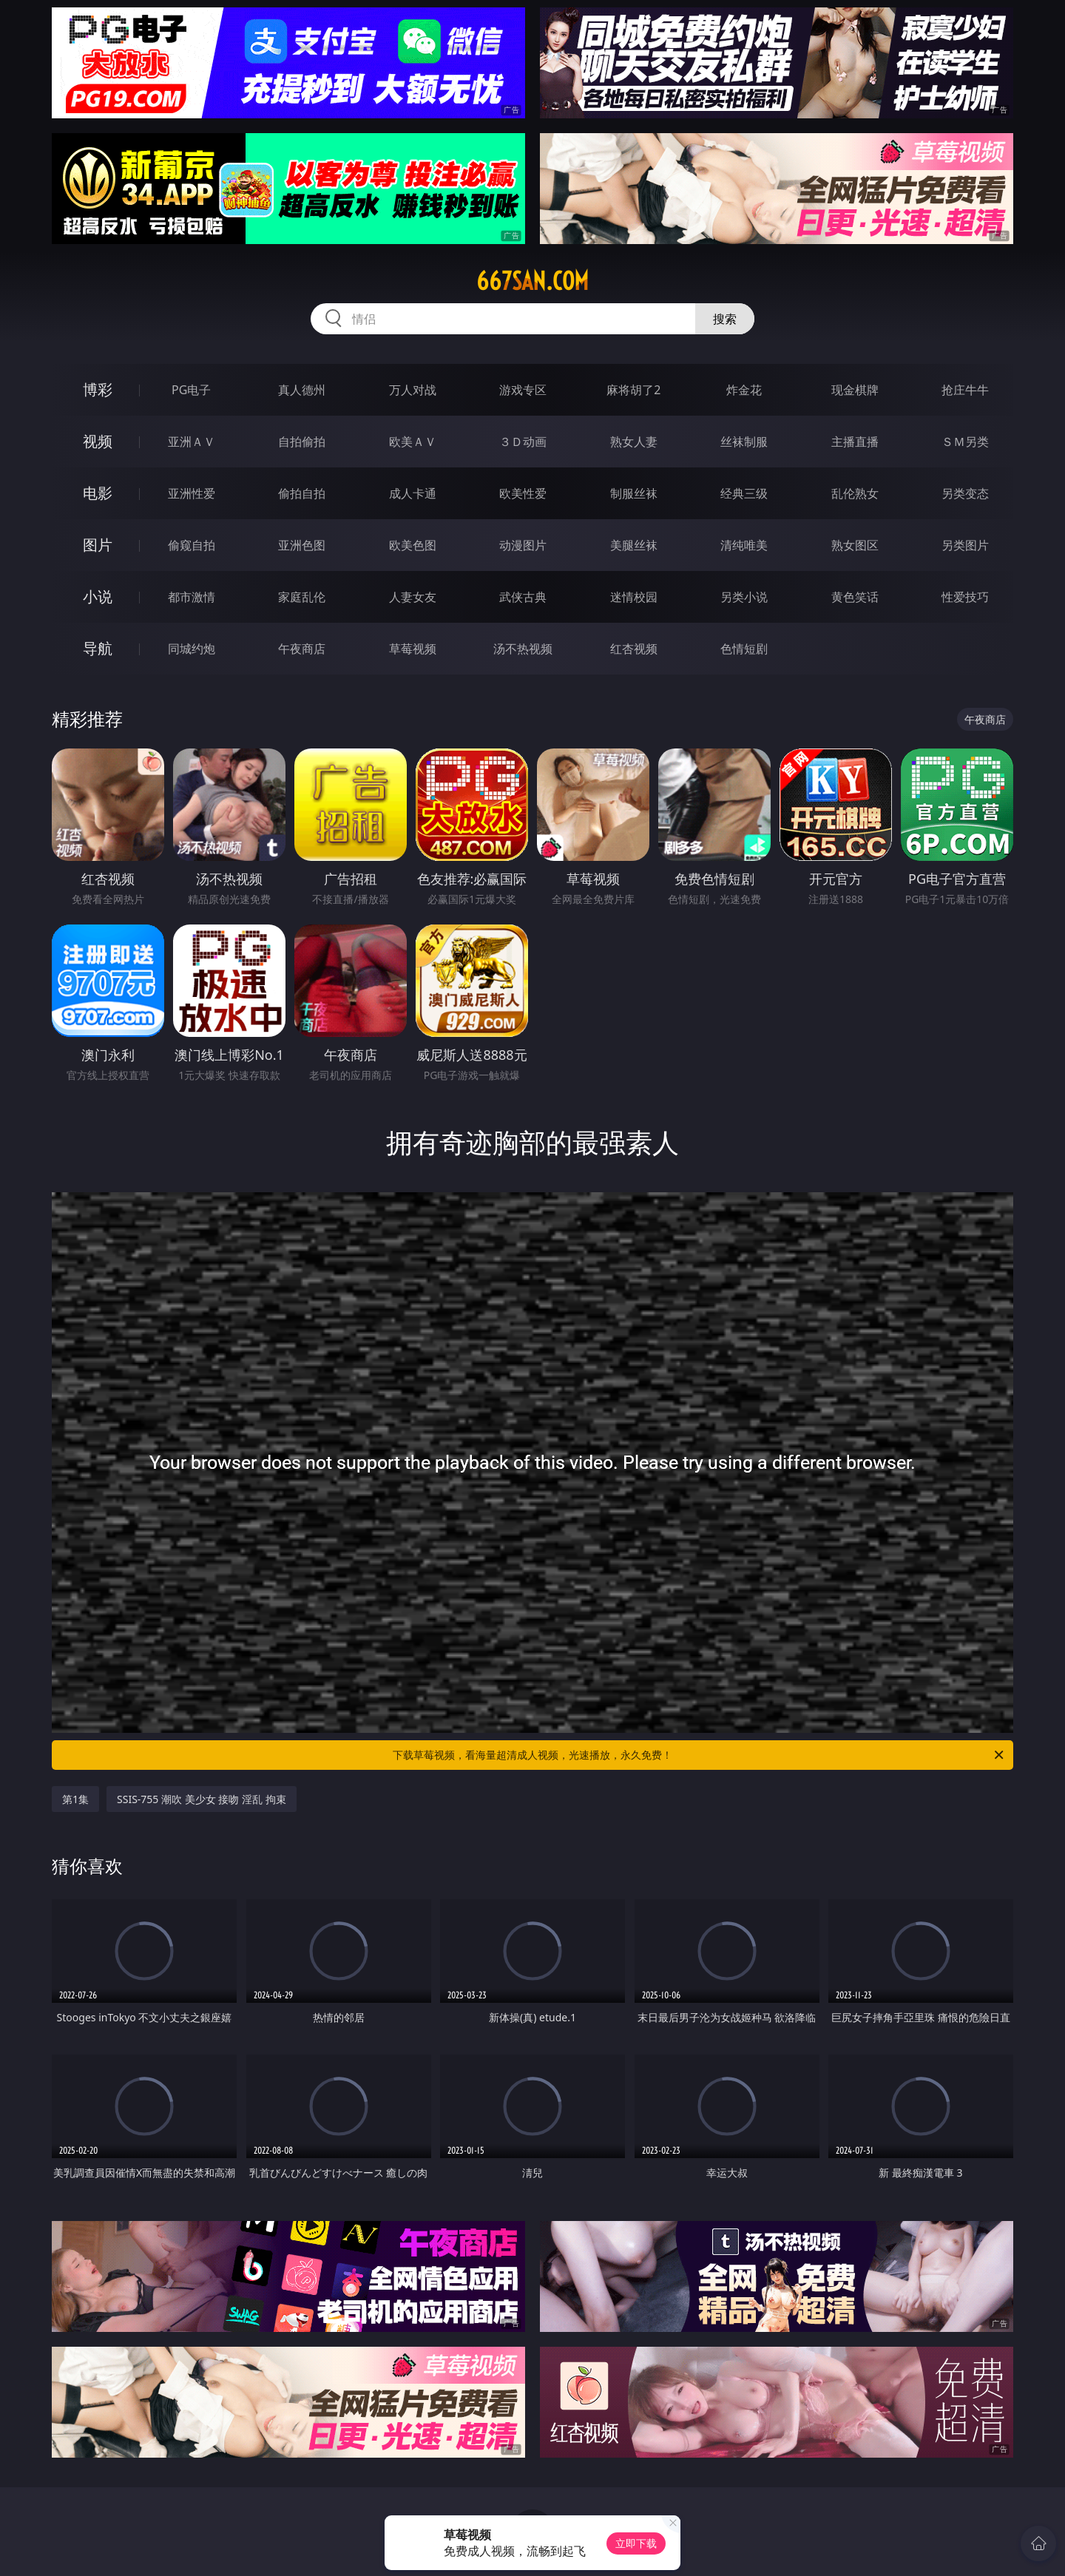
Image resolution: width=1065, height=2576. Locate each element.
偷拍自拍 (301, 493)
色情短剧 (744, 648)
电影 (97, 493)
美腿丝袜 (633, 545)
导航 (97, 648)
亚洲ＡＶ (191, 441)
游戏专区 (523, 390)
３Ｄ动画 (523, 441)
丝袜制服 (744, 441)
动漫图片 (523, 545)
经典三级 (744, 493)
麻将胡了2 (633, 390)
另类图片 (965, 545)
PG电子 (191, 390)
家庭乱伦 (301, 597)
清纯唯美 (744, 545)
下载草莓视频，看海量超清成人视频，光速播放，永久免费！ (699, 1755)
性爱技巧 (965, 597)
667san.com (532, 281)
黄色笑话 (855, 597)
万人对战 (412, 390)
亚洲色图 (301, 545)
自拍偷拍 (301, 441)
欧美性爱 (523, 493)
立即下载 (636, 2543)
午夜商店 (301, 648)
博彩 (97, 389)
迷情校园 (633, 597)
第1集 (75, 1799)
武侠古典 (523, 597)
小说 (97, 596)
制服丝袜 (633, 493)
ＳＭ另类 (965, 441)
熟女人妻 (633, 441)
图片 (97, 545)
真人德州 (301, 390)
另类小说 (744, 597)
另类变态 (965, 493)
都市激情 (191, 597)
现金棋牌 (855, 390)
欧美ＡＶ (412, 441)
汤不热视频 (522, 648)
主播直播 (855, 441)
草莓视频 (412, 648)
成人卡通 (412, 493)
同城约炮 (191, 648)
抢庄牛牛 (965, 390)
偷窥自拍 (191, 545)
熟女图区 (855, 545)
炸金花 (744, 390)
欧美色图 (412, 545)
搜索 (725, 319)
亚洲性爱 (191, 493)
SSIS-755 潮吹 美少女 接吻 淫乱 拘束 (201, 1799)
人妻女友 (412, 597)
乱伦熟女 (855, 493)
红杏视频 (633, 648)
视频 (97, 441)
